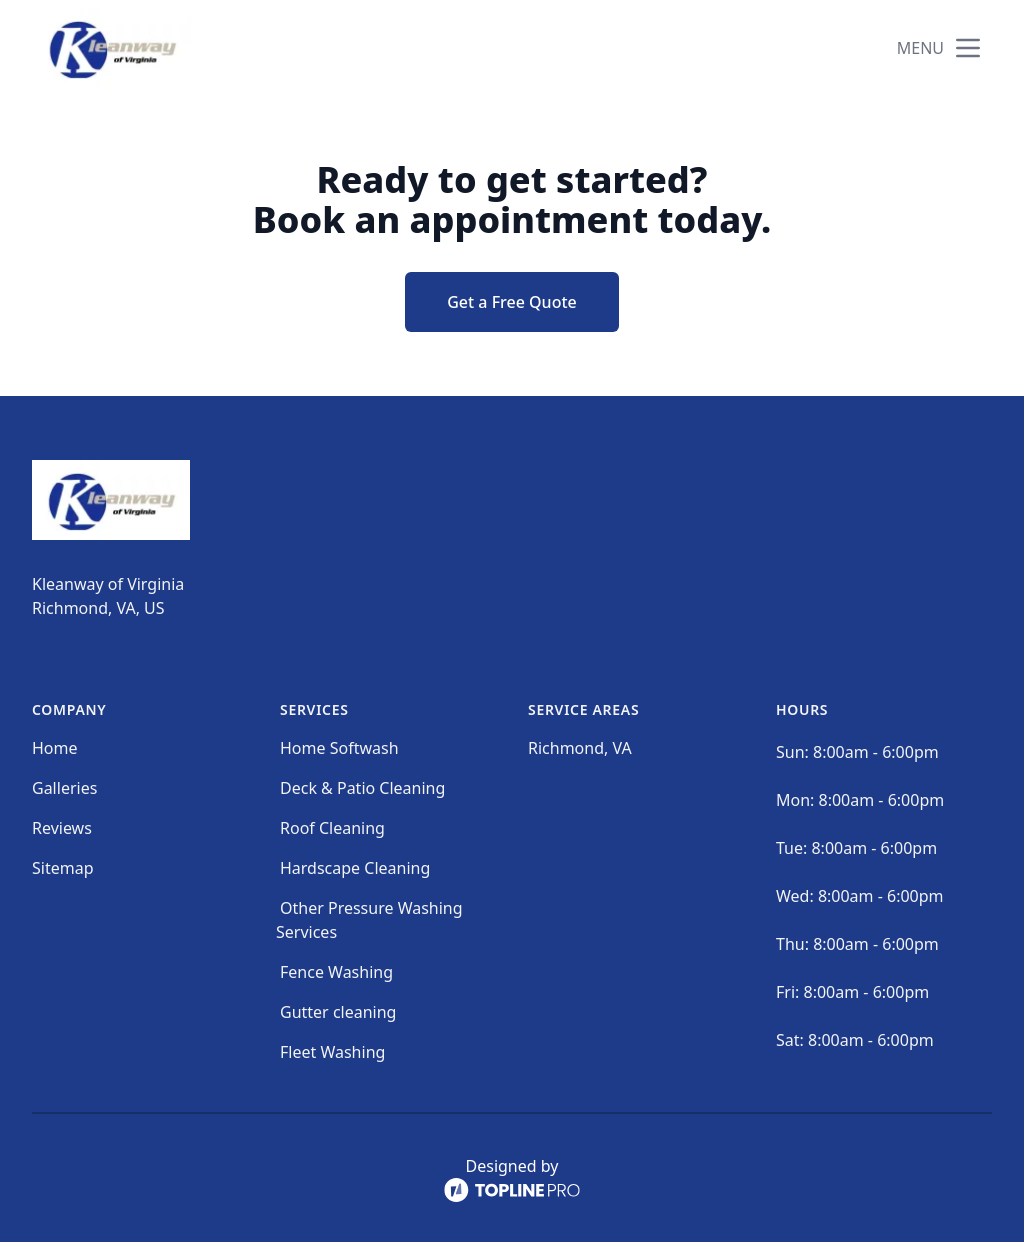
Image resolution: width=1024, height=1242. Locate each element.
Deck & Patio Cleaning (362, 788)
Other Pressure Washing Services (369, 920)
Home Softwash (339, 748)
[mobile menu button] (968, 48)
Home (55, 748)
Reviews (62, 828)
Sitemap (63, 868)
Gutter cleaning (338, 1012)
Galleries (64, 788)
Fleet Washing (332, 1052)
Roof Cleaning (332, 828)
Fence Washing (336, 972)
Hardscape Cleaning (355, 868)
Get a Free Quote (512, 302)
